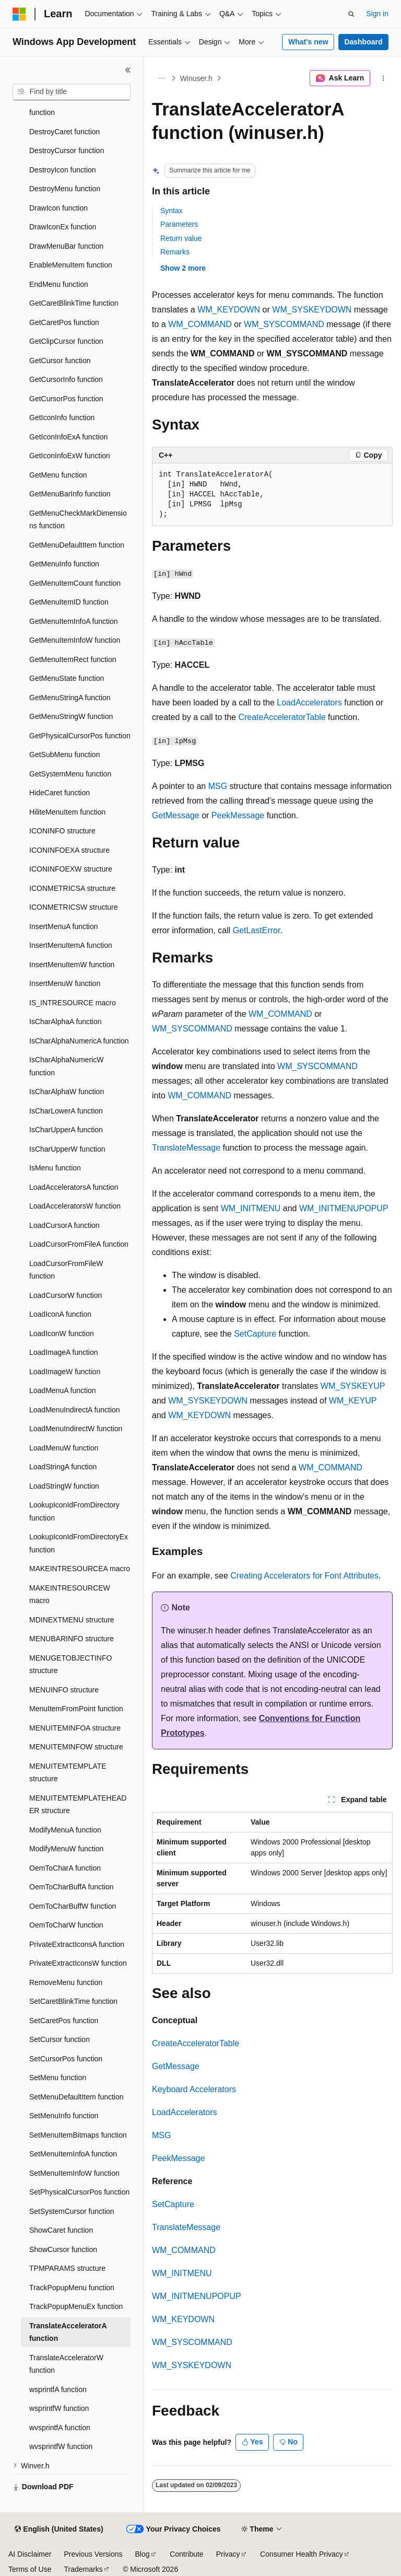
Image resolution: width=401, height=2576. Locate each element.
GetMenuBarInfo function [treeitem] (70, 494)
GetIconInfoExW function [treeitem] (69, 455)
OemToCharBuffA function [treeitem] (71, 1887)
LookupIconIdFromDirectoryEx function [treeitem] (78, 1543)
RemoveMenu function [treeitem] (65, 1982)
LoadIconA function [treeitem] (60, 1314)
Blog (142, 2554)
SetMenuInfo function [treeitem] (63, 2115)
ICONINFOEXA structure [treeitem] (69, 850)
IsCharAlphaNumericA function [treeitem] (79, 1041)
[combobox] (72, 92)
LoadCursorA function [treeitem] (64, 1225)
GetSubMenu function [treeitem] (64, 754)
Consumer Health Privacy (301, 2554)
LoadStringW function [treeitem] (64, 1486)
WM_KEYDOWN (228, 309)
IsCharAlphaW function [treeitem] (66, 1091)
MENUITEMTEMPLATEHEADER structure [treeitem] (77, 1804)
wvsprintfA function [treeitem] (59, 2427)
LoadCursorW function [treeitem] (65, 1295)
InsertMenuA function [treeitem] (63, 926)
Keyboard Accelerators (194, 2089)
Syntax (171, 210)
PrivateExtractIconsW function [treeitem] (78, 1963)
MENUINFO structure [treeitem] (64, 1690)
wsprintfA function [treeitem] (58, 2389)
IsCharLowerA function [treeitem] (66, 1111)
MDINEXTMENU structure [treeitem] (71, 1620)
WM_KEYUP (352, 1400)
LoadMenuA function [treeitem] (62, 1390)
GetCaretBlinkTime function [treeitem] (74, 303)
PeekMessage (237, 815)
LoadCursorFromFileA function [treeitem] (78, 1244)
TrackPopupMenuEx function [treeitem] (76, 2306)
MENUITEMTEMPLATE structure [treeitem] (68, 1772)
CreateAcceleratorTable (281, 717)
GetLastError (256, 930)
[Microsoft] (19, 14)
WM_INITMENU (251, 1208)
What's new (308, 42)
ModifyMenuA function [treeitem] (65, 1830)
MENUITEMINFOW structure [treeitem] (76, 1747)
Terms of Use (29, 2569)
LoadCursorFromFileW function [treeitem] (66, 1270)
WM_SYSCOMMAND (284, 324)
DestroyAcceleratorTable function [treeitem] (69, 106)
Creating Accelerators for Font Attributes (304, 1575)
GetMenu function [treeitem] (58, 475)
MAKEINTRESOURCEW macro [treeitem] (69, 1594)
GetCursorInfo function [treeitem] (66, 379)
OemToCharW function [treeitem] (66, 1925)
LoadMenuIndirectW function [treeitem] (75, 1428)
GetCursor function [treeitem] (60, 360)
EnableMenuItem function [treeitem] (70, 265)
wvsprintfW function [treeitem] (60, 2446)
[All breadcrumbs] (161, 78)
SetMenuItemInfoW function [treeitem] (74, 2173)
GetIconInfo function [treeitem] (62, 417)
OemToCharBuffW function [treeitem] (72, 1906)
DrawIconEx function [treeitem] (62, 227)
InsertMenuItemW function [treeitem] (71, 964)
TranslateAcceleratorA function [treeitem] (68, 2332)
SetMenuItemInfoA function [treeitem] (73, 2154)
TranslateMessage (186, 1147)
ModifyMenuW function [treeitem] (66, 1848)
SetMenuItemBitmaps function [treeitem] (78, 2135)
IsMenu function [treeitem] (55, 1168)
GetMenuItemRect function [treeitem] (72, 659)
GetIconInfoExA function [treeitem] (68, 437)
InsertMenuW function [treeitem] (64, 983)
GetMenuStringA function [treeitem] (70, 697)
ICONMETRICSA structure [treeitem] (72, 888)
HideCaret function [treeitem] (59, 792)
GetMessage (175, 815)
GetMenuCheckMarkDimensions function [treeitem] (78, 519)
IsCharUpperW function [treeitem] (67, 1149)
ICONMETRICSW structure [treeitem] (73, 907)
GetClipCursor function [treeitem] (66, 341)
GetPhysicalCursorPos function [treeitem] (80, 736)
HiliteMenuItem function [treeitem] (67, 812)
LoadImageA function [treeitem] (63, 1352)
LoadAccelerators (309, 702)
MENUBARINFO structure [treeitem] (71, 1638)
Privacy (228, 2554)
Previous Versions (93, 2554)
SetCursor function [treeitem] (59, 2039)
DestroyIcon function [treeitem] (62, 170)
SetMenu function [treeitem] (57, 2077)
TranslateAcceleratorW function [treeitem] (66, 2364)
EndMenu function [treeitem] (58, 284)
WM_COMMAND (200, 324)
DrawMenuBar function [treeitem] (66, 246)
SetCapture (255, 1333)
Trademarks (83, 2569)
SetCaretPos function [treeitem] (63, 2020)
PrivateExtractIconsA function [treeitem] (76, 1944)
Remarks (175, 252)
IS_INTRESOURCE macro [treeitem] (72, 1003)
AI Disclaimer (29, 2554)
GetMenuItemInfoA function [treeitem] (73, 621)
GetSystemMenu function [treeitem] (70, 774)
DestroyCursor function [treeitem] (66, 150)
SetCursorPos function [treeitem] (65, 2059)
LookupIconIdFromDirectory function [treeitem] (74, 1511)
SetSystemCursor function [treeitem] (71, 2211)
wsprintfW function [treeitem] (59, 2408)
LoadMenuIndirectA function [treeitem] (74, 1410)
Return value (181, 238)
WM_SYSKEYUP (353, 1386)
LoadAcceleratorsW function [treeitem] (75, 1206)
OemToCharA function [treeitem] (65, 1868)
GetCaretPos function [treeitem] (64, 322)
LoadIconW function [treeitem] (61, 1333)
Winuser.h (196, 78)
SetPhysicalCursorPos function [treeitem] (79, 2192)
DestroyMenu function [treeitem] (64, 188)
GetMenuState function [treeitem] (66, 678)
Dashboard (363, 42)
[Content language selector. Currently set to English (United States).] (58, 2529)
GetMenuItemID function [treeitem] (69, 602)
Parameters (179, 224)
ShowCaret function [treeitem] (61, 2230)
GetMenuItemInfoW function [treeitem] (74, 640)
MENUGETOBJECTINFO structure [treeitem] (70, 1664)
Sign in (377, 13)
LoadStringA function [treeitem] (63, 1467)
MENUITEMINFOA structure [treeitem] (75, 1728)
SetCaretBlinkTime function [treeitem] (73, 2001)
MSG (217, 786)
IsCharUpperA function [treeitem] (66, 1129)
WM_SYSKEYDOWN (311, 309)
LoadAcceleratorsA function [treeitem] (73, 1187)
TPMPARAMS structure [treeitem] (67, 2268)
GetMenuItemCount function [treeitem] (75, 583)
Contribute (187, 2554)
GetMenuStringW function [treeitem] (71, 716)
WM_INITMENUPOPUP (343, 1208)
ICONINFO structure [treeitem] (62, 831)
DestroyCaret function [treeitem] (64, 131)
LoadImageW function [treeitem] (64, 1371)
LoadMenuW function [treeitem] (63, 1448)
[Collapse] (128, 70)
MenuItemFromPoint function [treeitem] (76, 1708)
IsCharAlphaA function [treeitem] (65, 1021)
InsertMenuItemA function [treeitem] (70, 945)
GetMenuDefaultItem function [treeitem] (76, 545)
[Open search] (351, 14)
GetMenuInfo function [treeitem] (64, 564)
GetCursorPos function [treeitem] (66, 398)
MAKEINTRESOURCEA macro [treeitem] (79, 1568)
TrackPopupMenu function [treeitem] (71, 2287)
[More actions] (383, 78)
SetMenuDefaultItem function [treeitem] (76, 2097)
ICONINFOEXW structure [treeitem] (70, 869)
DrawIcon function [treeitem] (58, 208)
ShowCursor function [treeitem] (63, 2249)
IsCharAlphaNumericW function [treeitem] (66, 1066)
